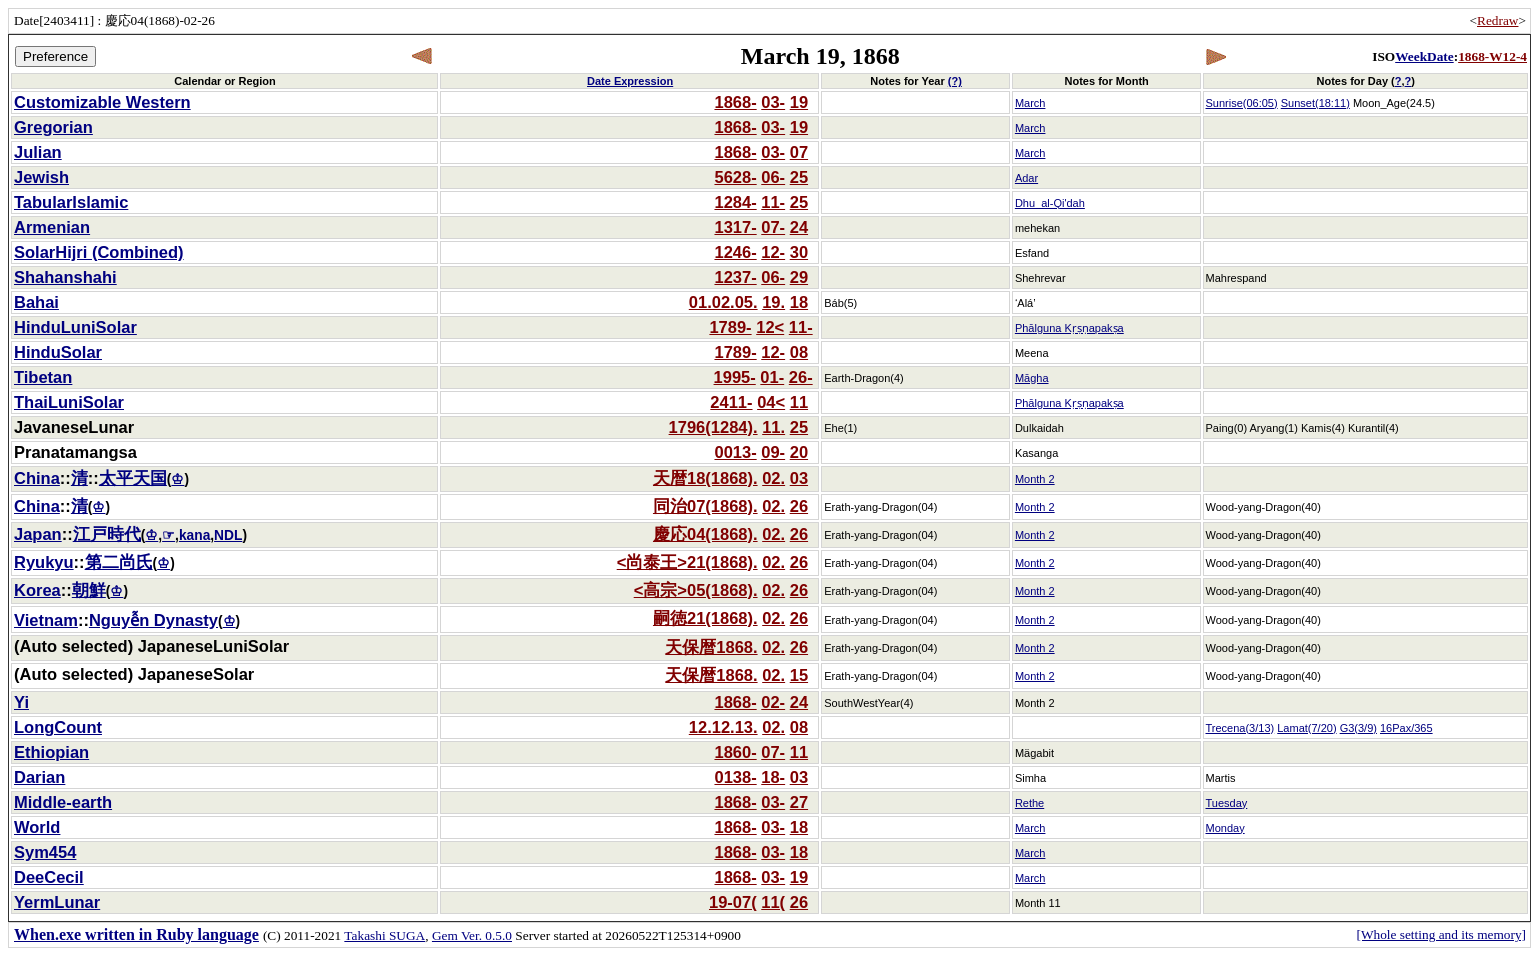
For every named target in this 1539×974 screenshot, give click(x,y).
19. (773, 302)
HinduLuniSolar (75, 327)
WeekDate (1424, 56)
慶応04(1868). (705, 534)
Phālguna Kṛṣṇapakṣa (1069, 328)
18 (799, 302)
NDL (228, 535)
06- (773, 177)
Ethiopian (51, 752)
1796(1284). (713, 427)
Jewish (41, 177)
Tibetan (43, 377)
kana (194, 535)
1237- (735, 277)
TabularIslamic (71, 202)
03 (799, 478)
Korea (37, 590)
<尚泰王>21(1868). (687, 562)
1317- (735, 227)
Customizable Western (102, 102)
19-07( (733, 902)
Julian (38, 152)
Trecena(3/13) (1240, 728)
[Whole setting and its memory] (1441, 934)
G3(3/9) (1358, 728)
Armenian (52, 227)
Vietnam (46, 620)
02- (773, 702)
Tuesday (1227, 803)
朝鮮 (89, 590)
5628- (735, 177)
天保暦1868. (711, 647)
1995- (735, 377)
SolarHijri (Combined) (99, 252)
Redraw (1497, 20)
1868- (735, 102)
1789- (730, 327)
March (1030, 103)
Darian (39, 777)
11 (799, 402)
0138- (735, 777)
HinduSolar (58, 352)
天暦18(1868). (705, 478)
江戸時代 (107, 534)
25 (799, 177)
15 (799, 675)
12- (773, 252)
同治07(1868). (705, 506)
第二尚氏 (119, 562)
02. (773, 478)
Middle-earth (63, 802)
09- (773, 452)
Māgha (1032, 378)
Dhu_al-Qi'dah (1050, 203)
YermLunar (57, 902)
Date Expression (630, 81)
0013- (735, 452)
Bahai (36, 302)
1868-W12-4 (1492, 56)
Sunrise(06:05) (1242, 103)
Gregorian (53, 127)
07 (799, 152)
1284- (735, 202)
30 (799, 252)
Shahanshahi (65, 277)
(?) (955, 81)
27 (799, 802)
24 (799, 227)
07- (773, 227)
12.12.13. (723, 727)
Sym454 (45, 852)
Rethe (1029, 803)
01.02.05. (723, 302)
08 (799, 352)
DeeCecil (49, 877)
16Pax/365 (1406, 728)
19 (799, 102)
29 (799, 277)
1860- (735, 752)
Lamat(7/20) (1306, 728)
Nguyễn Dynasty (153, 620)
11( (773, 902)
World (37, 827)
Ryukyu (44, 562)
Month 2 (1035, 479)
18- (773, 777)
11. (773, 427)
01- (772, 377)
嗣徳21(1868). (705, 618)
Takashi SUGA (384, 935)
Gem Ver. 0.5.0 (472, 935)
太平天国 (133, 478)
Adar (1026, 178)
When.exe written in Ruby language (136, 934)
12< (770, 327)
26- (801, 377)
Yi (21, 702)
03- (773, 102)
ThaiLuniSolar (69, 402)
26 (799, 506)
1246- (735, 252)
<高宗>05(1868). (696, 590)
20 (799, 452)
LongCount (58, 727)
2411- (731, 402)
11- (773, 202)
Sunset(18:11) (1315, 103)
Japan (38, 534)
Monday (1225, 828)
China (37, 478)
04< (771, 402)
